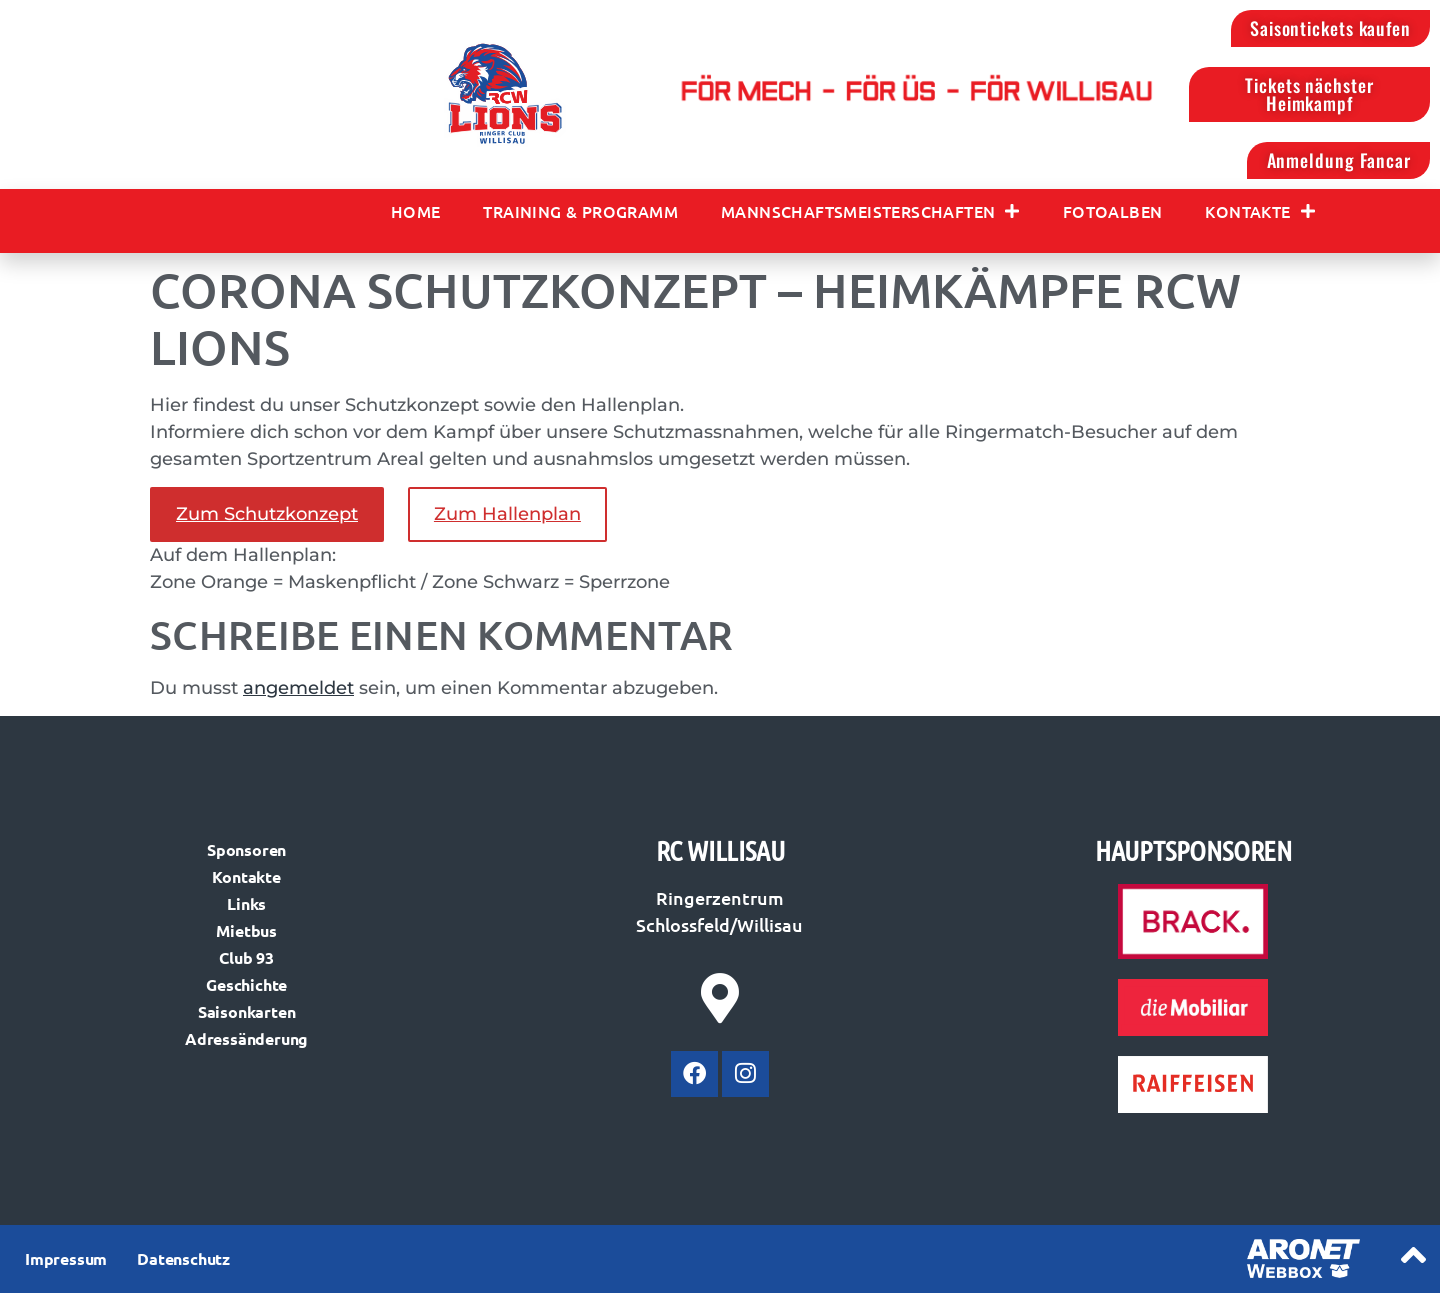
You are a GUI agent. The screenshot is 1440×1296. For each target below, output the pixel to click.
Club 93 (246, 961)
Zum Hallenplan (507, 518)
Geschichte (246, 988)
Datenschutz (183, 1262)
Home (416, 214)
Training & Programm (580, 214)
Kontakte (1260, 214)
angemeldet (298, 691)
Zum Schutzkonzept (267, 518)
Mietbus (246, 934)
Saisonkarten (247, 1015)
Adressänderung (246, 1042)
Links (246, 907)
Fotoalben (1113, 214)
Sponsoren (246, 853)
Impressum (66, 1262)
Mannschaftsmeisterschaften (870, 214)
